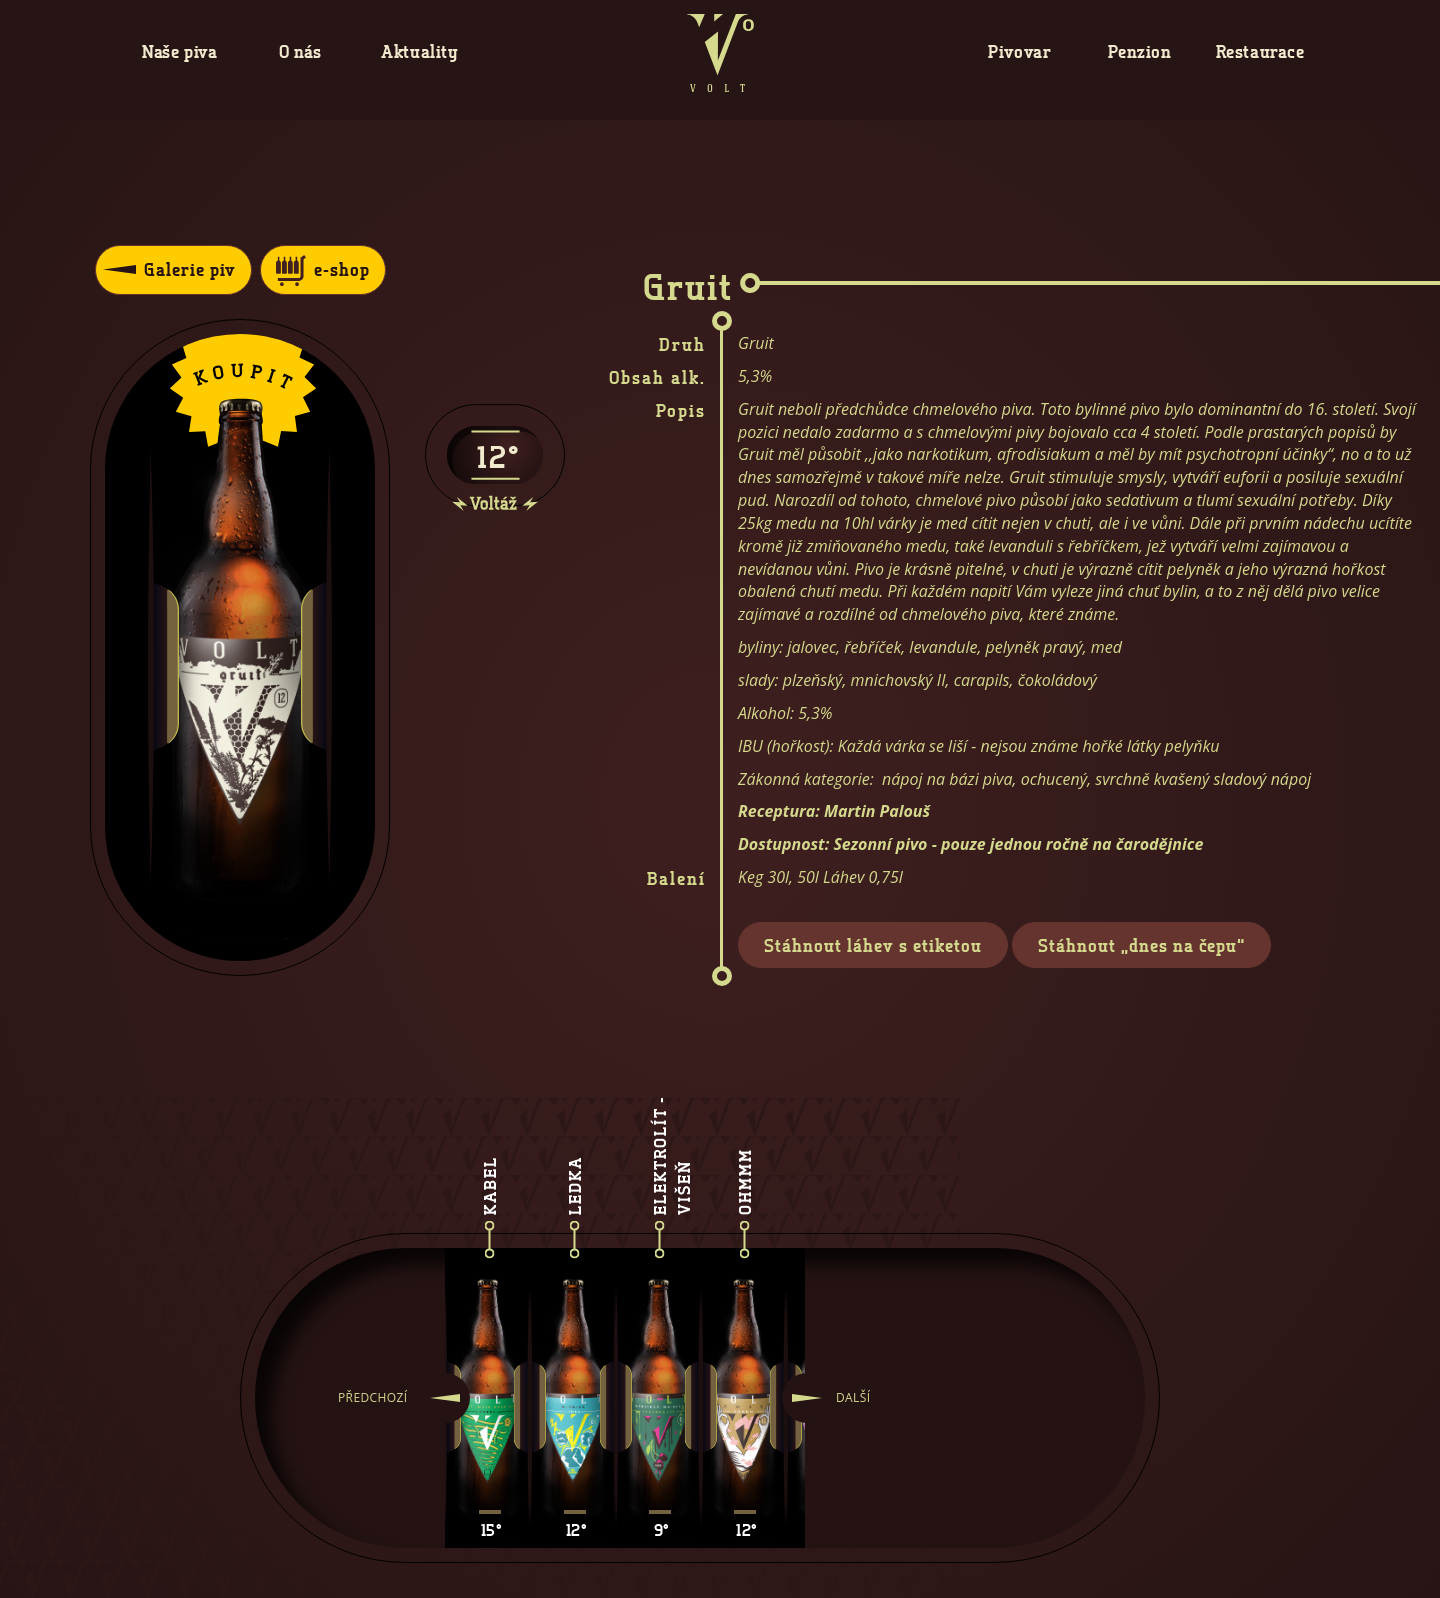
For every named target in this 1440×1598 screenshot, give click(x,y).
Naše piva (179, 67)
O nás (300, 67)
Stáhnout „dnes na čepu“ (1141, 945)
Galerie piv (169, 269)
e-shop (323, 270)
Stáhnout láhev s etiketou (873, 945)
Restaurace (1260, 67)
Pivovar (1019, 67)
